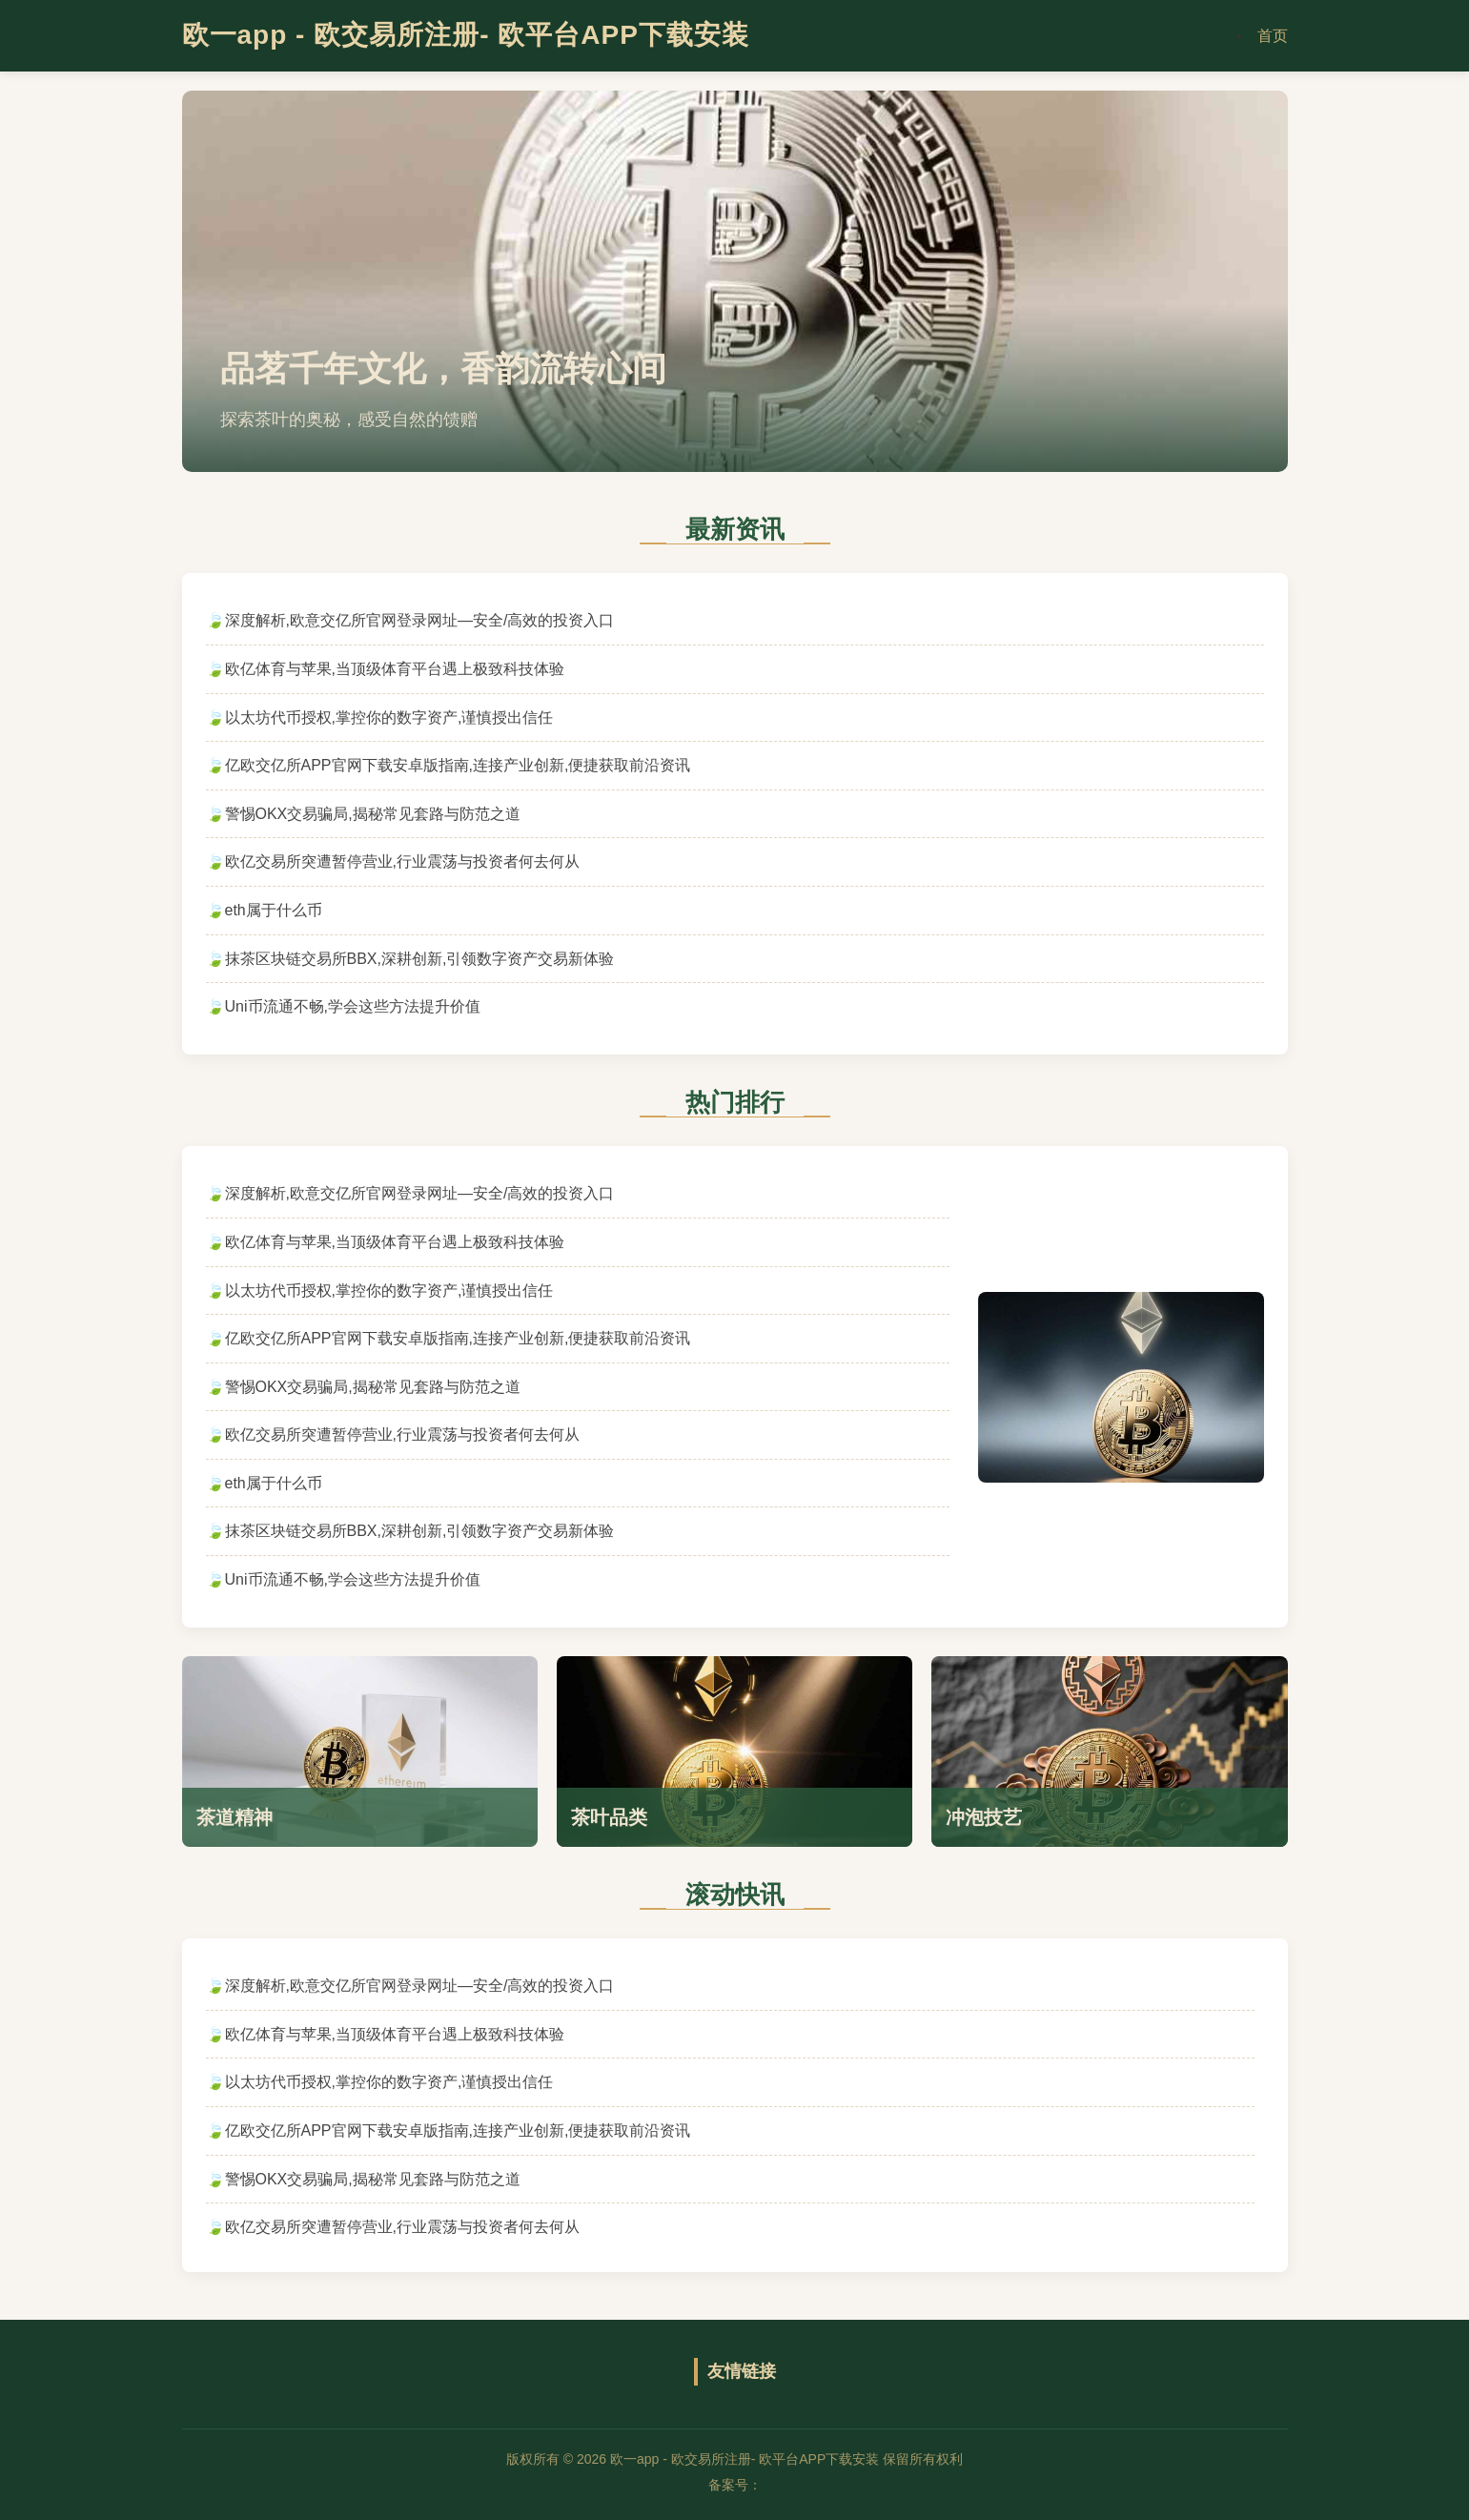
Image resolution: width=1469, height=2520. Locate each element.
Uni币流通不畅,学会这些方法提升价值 (352, 1006)
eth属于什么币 (273, 910)
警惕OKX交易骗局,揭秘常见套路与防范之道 (372, 814)
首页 (1272, 36)
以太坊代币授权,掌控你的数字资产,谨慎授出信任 (389, 717)
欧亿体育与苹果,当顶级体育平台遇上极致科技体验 (394, 669)
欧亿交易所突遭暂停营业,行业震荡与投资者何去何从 (402, 861)
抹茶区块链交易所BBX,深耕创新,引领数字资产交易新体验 (420, 959)
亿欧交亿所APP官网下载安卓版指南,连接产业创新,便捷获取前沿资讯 (458, 765)
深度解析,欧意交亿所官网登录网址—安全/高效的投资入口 (420, 620)
